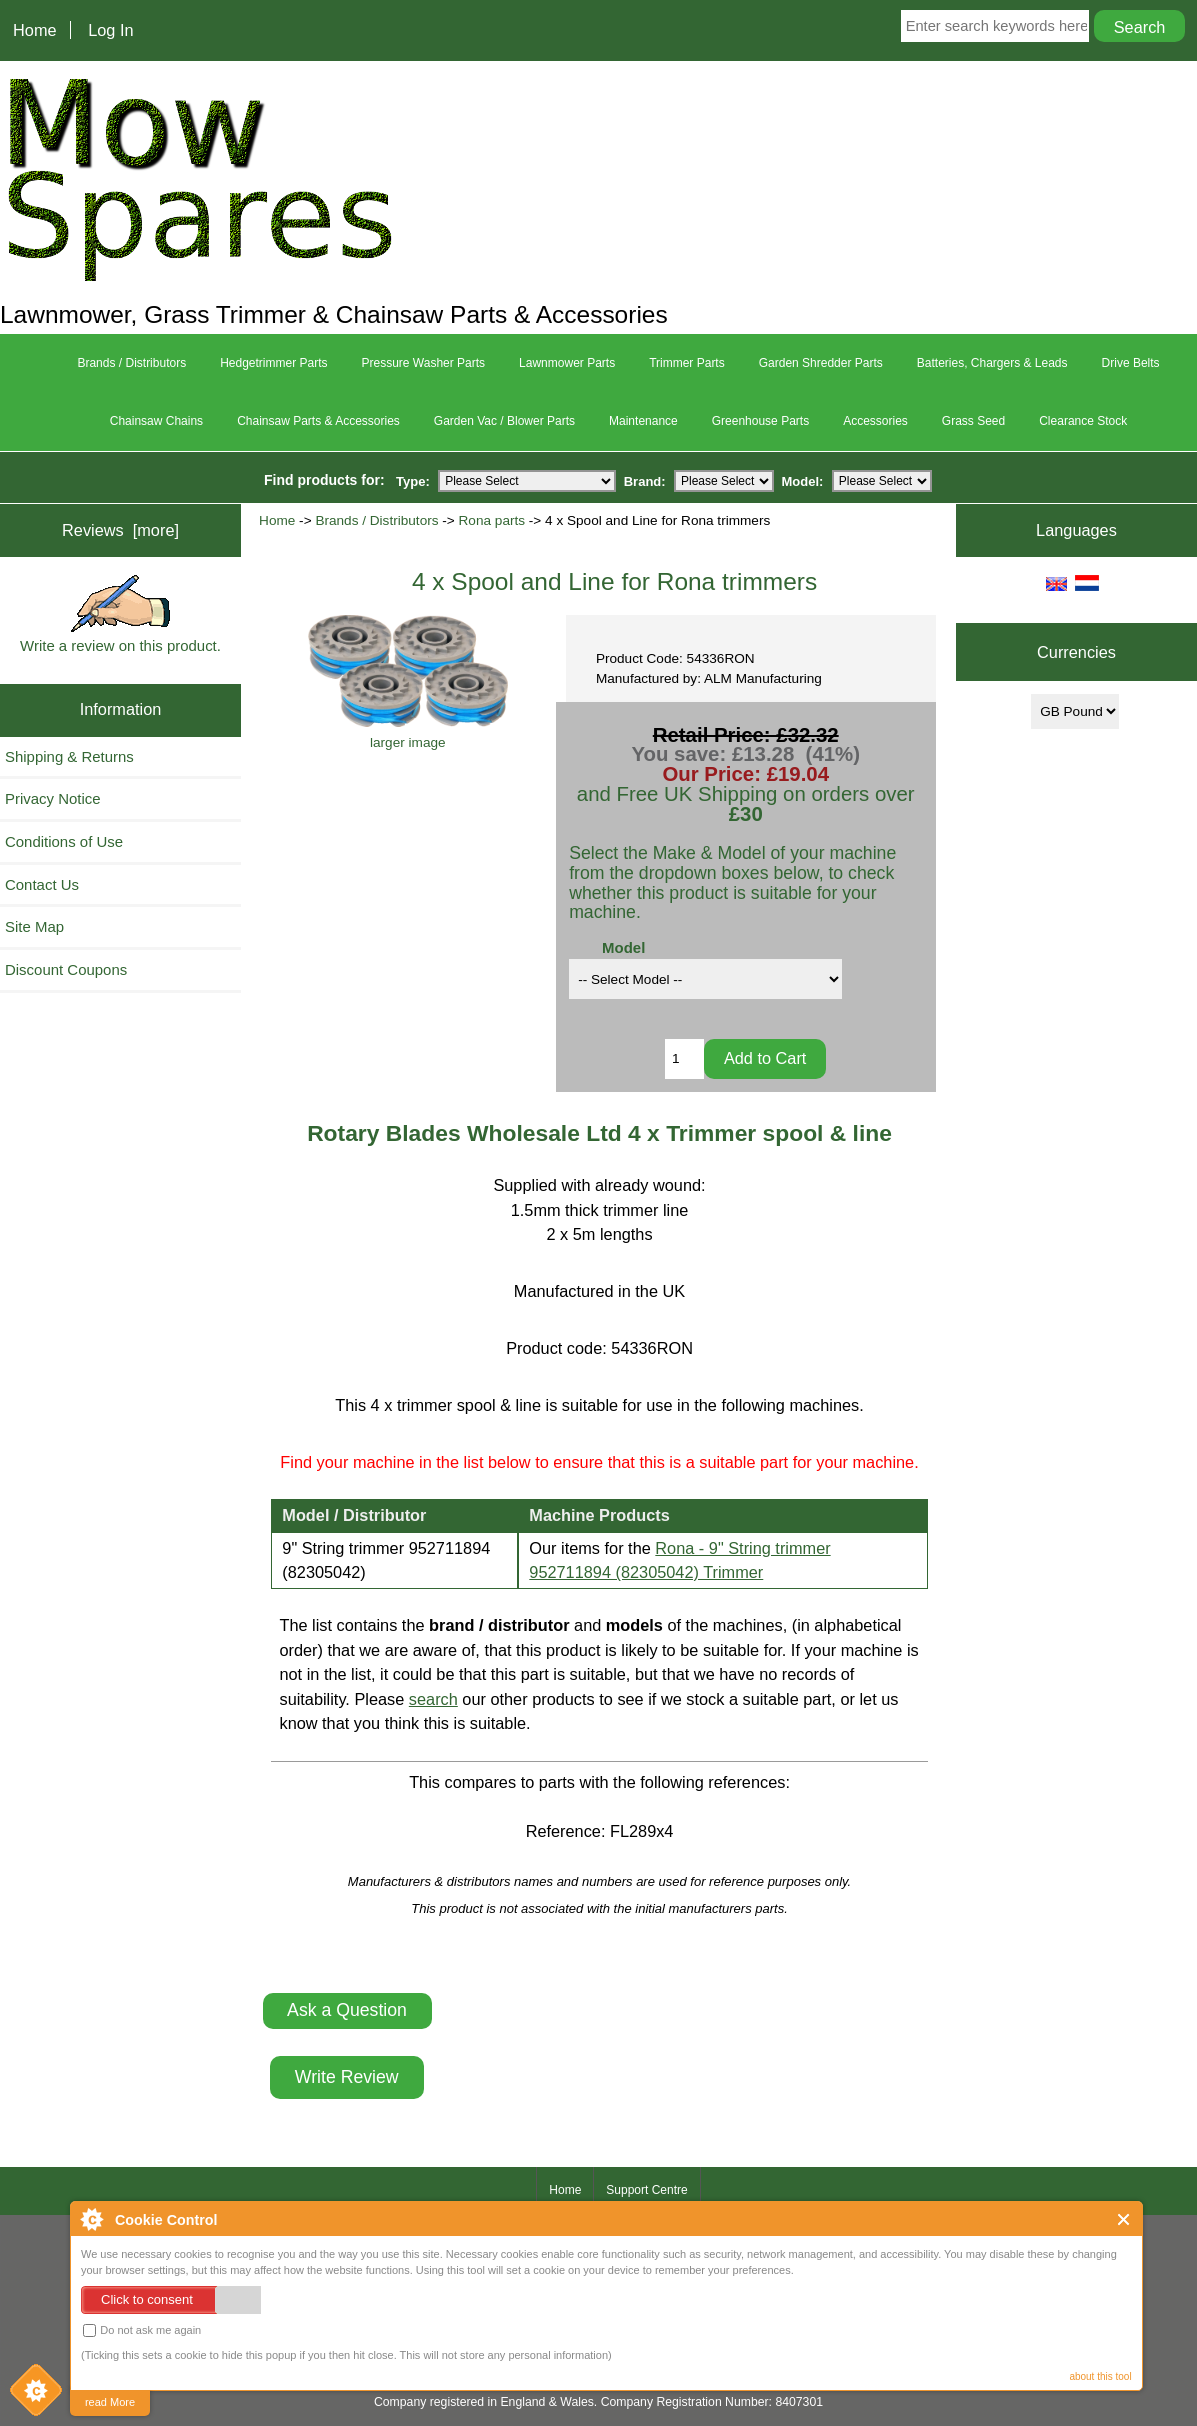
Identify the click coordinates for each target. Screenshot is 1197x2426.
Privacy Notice (53, 798)
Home (35, 30)
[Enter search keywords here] (995, 26)
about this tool (1100, 2376)
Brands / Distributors (376, 520)
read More (110, 2402)
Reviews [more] (120, 530)
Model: (803, 480)
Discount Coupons (66, 969)
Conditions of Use (64, 841)
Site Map (34, 926)
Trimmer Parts (687, 363)
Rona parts (492, 520)
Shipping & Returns (69, 756)
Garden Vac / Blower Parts (504, 421)
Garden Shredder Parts (821, 363)
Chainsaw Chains (156, 421)
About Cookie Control (91, 2219)
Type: (413, 480)
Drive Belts (1131, 363)
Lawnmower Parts (567, 363)
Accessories (875, 421)
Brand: (645, 480)
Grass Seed (973, 421)
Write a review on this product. (120, 615)
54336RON (652, 1348)
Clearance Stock (1083, 421)
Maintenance (643, 421)
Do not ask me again (142, 2330)
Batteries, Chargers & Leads (992, 363)
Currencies (1076, 652)
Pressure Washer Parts (424, 363)
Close (1124, 2219)
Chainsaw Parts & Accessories (318, 421)
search (433, 1699)
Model (623, 947)
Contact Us (42, 884)
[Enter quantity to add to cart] (684, 1059)
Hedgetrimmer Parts (273, 363)
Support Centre (646, 2190)
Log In (110, 30)
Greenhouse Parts (760, 421)
